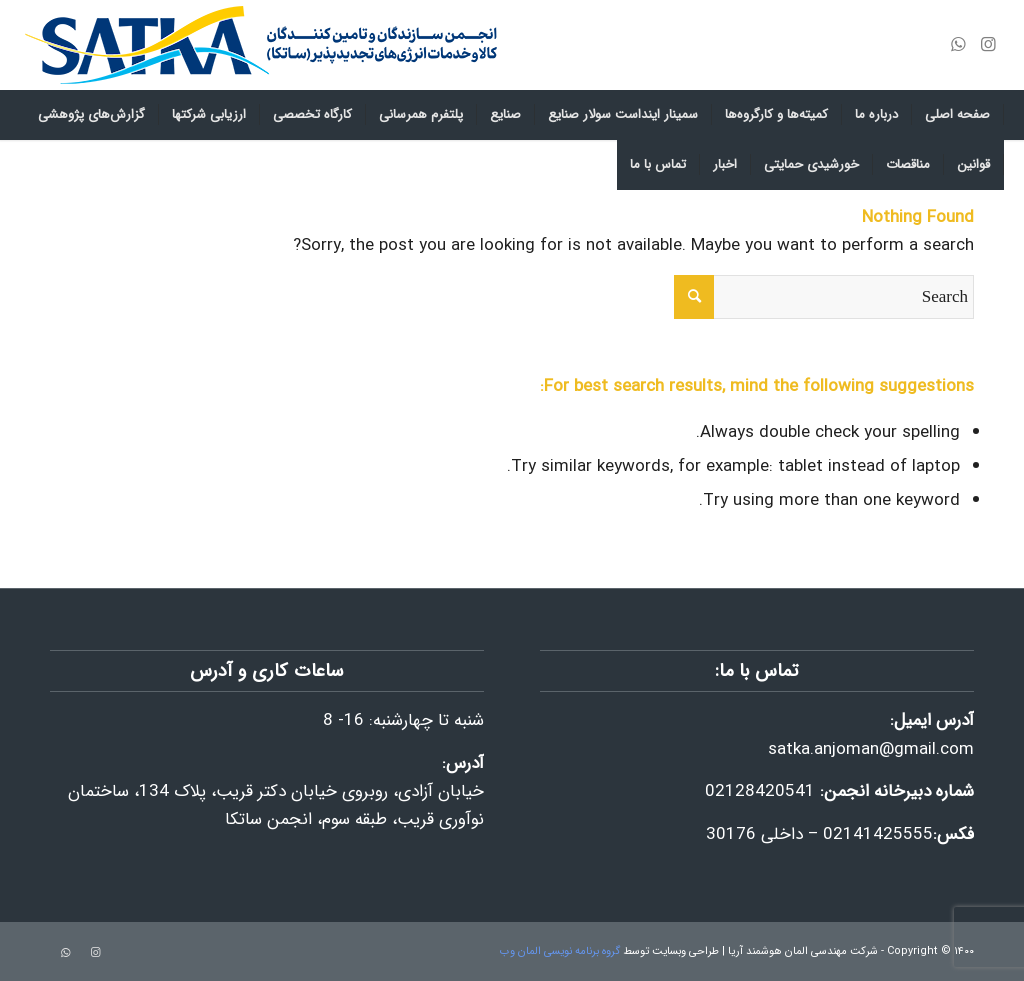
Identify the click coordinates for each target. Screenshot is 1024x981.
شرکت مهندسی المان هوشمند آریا (803, 951)
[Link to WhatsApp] (959, 45)
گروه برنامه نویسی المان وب (560, 951)
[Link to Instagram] (989, 45)
